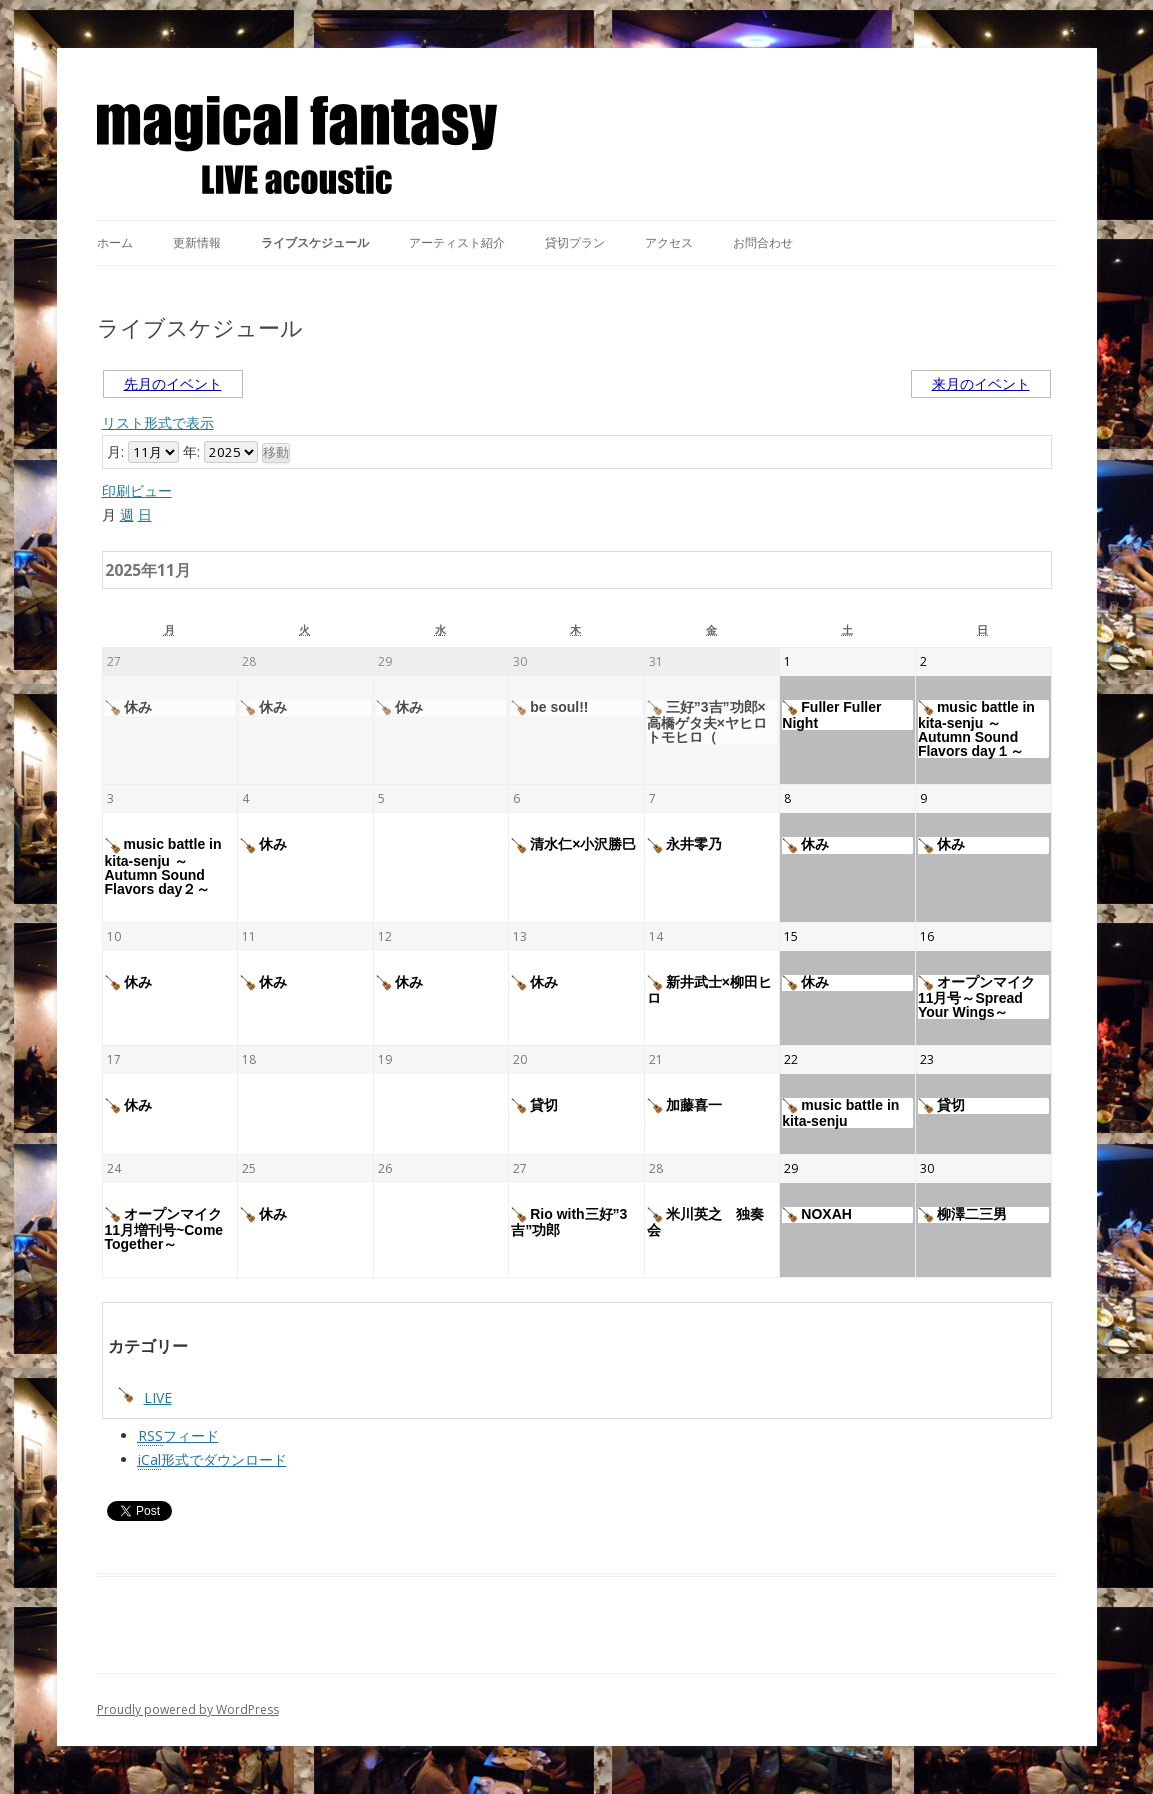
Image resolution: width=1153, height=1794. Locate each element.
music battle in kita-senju (840, 1113)
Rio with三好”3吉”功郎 (569, 1222)
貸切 (534, 1106)
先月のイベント (173, 383)
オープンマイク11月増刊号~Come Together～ (164, 1229)
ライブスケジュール (315, 242)
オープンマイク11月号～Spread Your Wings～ (976, 997)
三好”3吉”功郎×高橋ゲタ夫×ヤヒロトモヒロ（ (707, 722)
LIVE (145, 1397)
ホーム (115, 242)
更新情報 (197, 242)
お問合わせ (763, 242)
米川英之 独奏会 (705, 1222)
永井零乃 (684, 845)
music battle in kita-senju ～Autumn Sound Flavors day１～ (976, 729)
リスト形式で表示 (158, 422)
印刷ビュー (137, 490)
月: (115, 451)
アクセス (669, 242)
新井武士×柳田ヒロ (709, 990)
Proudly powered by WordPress (188, 1709)
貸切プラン (575, 242)
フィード (178, 1436)
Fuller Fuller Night (831, 715)
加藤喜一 (684, 1106)
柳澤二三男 (962, 1215)
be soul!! (549, 708)
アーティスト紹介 (457, 242)
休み (128, 708)
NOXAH (817, 1215)
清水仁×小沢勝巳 (573, 845)
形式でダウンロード (212, 1460)
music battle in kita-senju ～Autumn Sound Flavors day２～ (163, 866)
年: (191, 451)
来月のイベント (981, 383)
